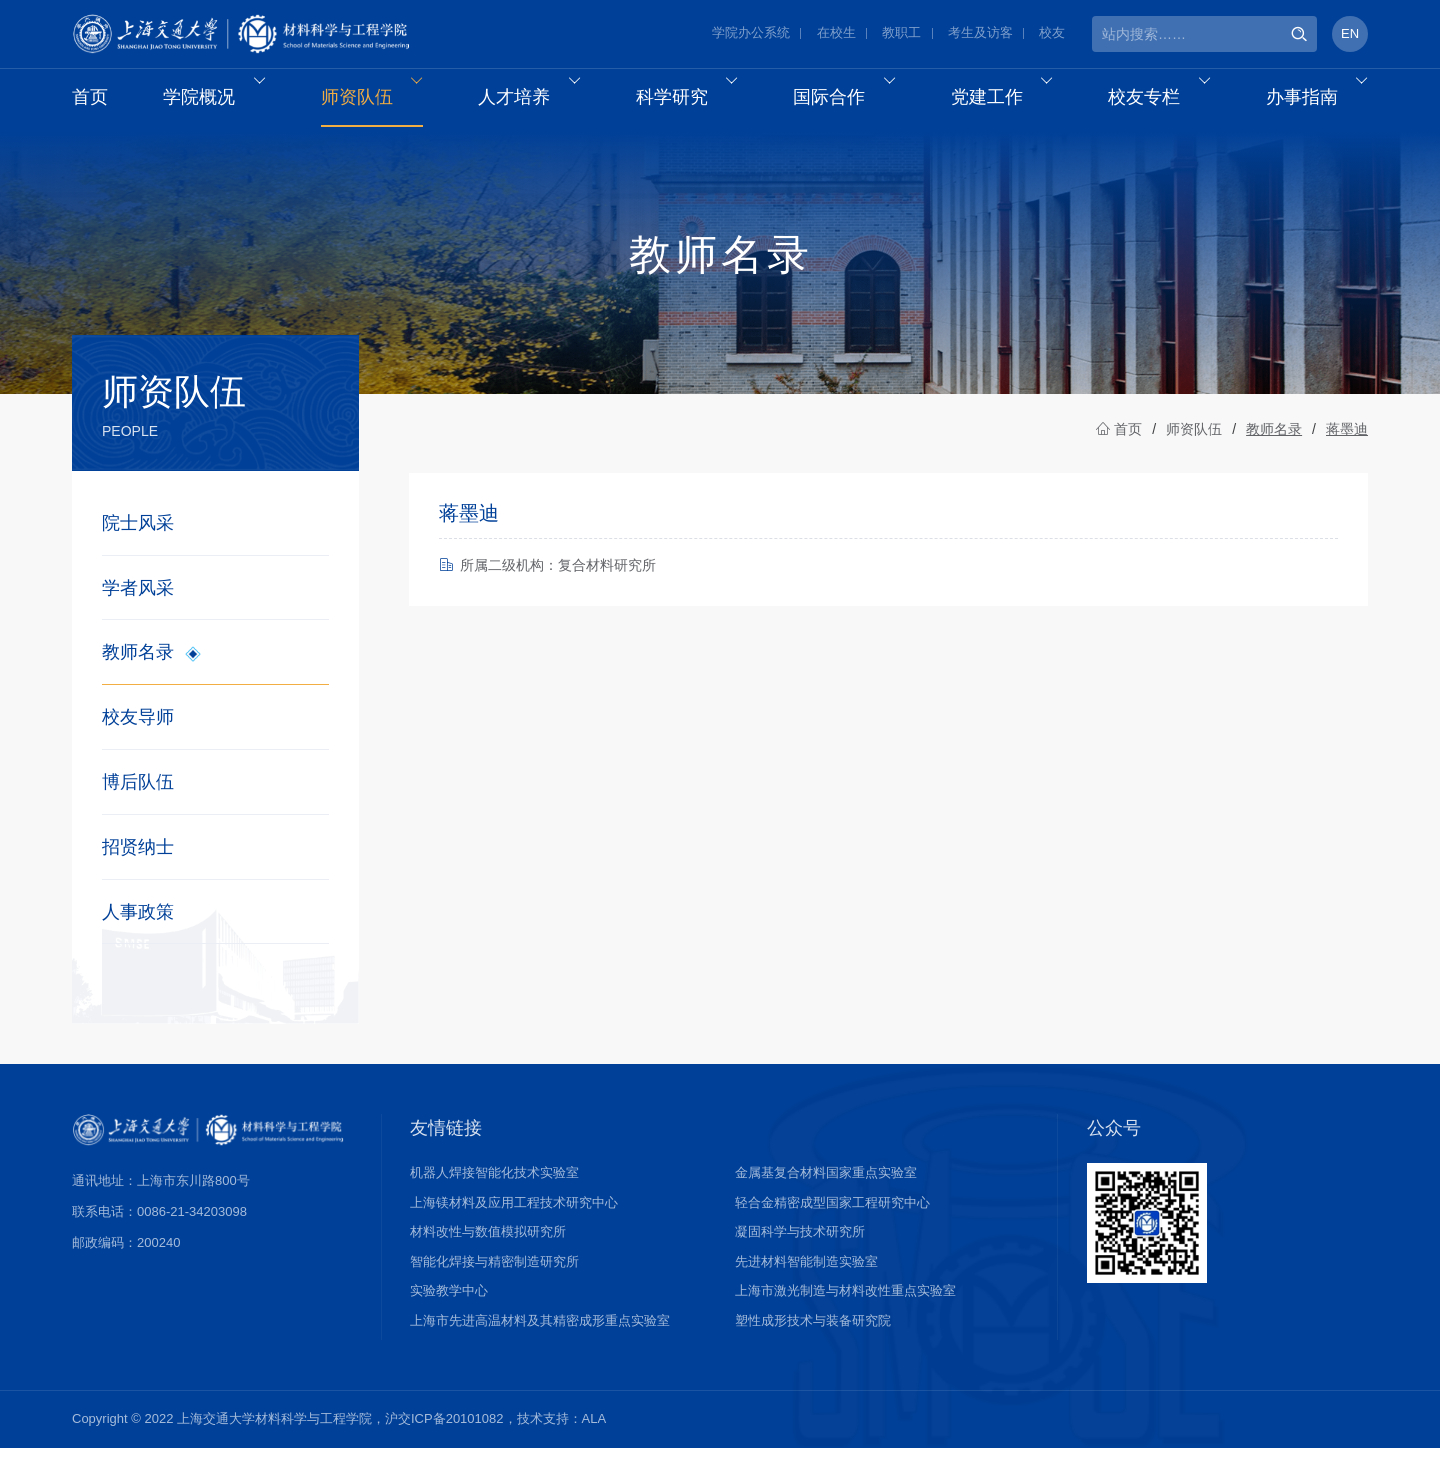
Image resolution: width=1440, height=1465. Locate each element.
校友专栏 (1166, 101)
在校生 (836, 34)
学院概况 (221, 101)
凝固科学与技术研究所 (800, 1248)
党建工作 (1008, 101)
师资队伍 (378, 101)
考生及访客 (980, 34)
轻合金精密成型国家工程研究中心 (832, 1218)
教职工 (901, 34)
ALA (594, 1435)
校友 (1052, 34)
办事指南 (1323, 101)
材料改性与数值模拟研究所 (488, 1248)
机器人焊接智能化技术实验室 (494, 1189)
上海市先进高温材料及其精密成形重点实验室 (540, 1336)
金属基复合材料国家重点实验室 (826, 1189)
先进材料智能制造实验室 (806, 1277)
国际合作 (851, 101)
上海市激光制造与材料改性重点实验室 (845, 1307)
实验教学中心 (449, 1307)
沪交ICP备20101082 (444, 1435)
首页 (90, 101)
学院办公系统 (751, 34)
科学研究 (693, 101)
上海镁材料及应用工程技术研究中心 (514, 1218)
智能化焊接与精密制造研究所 (494, 1277)
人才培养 (536, 101)
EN (1350, 34)
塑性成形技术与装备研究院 (813, 1336)
